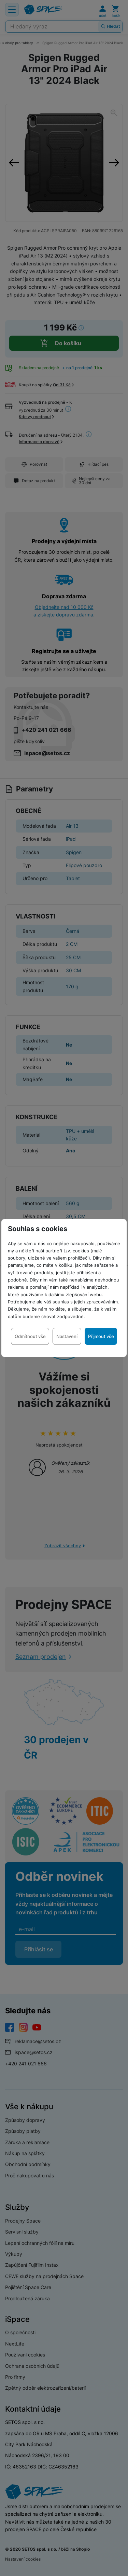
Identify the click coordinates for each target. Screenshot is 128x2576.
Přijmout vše (101, 1336)
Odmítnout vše (30, 1336)
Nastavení (66, 1336)
